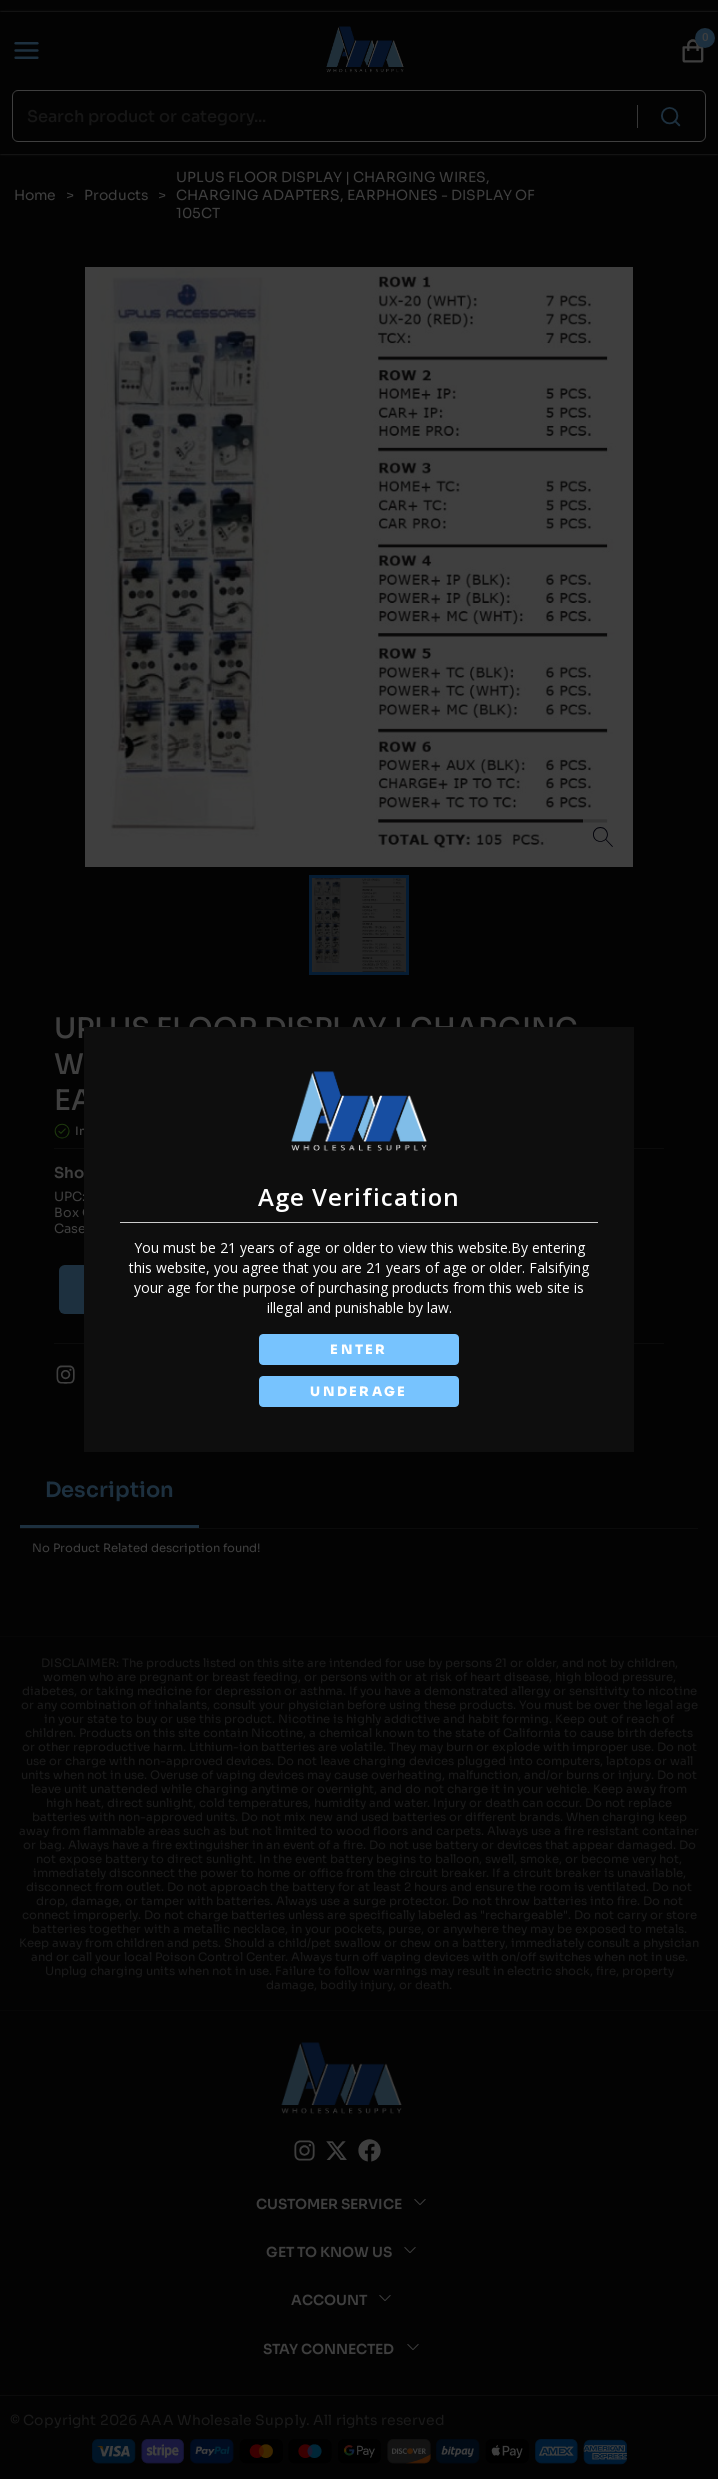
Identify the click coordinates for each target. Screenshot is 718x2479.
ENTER (359, 1349)
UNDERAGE (359, 1391)
